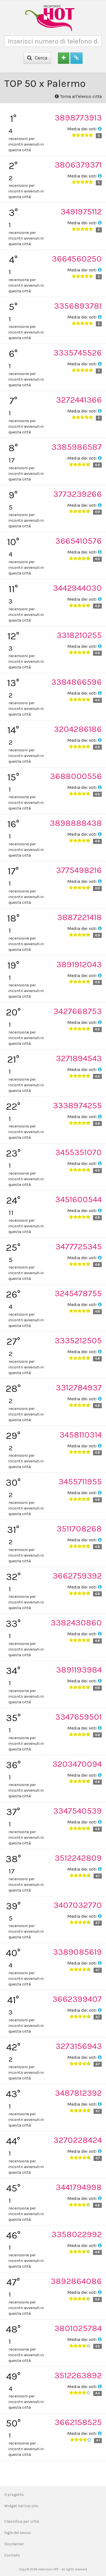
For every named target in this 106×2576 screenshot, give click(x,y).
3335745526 (77, 353)
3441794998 (79, 2187)
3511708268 (79, 1529)
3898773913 (78, 118)
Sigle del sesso (17, 2532)
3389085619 (77, 1952)
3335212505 (78, 1340)
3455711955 (80, 1481)
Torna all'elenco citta (78, 96)
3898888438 (76, 823)
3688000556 (76, 776)
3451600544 (78, 1199)
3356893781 (78, 306)
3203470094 (77, 1764)
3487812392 (78, 2093)
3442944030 (77, 588)
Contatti (12, 2555)
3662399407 (77, 1999)
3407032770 (77, 1905)
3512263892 (78, 2375)
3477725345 (78, 1246)
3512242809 (78, 1858)
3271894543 (79, 1058)
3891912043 (79, 964)
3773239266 (77, 494)
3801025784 (78, 2328)
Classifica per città (21, 2521)
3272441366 (79, 400)
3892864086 (76, 2281)
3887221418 (79, 917)
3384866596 (76, 682)
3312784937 (79, 1388)
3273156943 (78, 2046)
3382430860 (76, 1623)
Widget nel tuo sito (21, 2505)
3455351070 (78, 1152)
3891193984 (79, 1670)
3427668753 (77, 1011)
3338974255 (77, 1105)
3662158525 (78, 2422)
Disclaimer (14, 2544)
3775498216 (79, 870)
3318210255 (79, 635)
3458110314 (80, 1435)
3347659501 (78, 1717)
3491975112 (81, 212)
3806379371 (78, 165)
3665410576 (78, 541)
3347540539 (77, 1811)
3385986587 (76, 447)
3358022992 (76, 2234)
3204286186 (78, 729)
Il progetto (14, 2494)
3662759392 (77, 1576)
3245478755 (78, 1293)
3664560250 (77, 259)
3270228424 (77, 2140)
